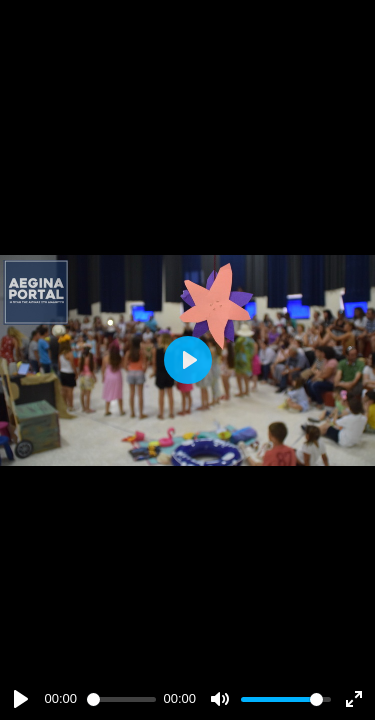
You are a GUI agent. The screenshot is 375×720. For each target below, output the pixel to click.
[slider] (121, 699)
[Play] (21, 699)
